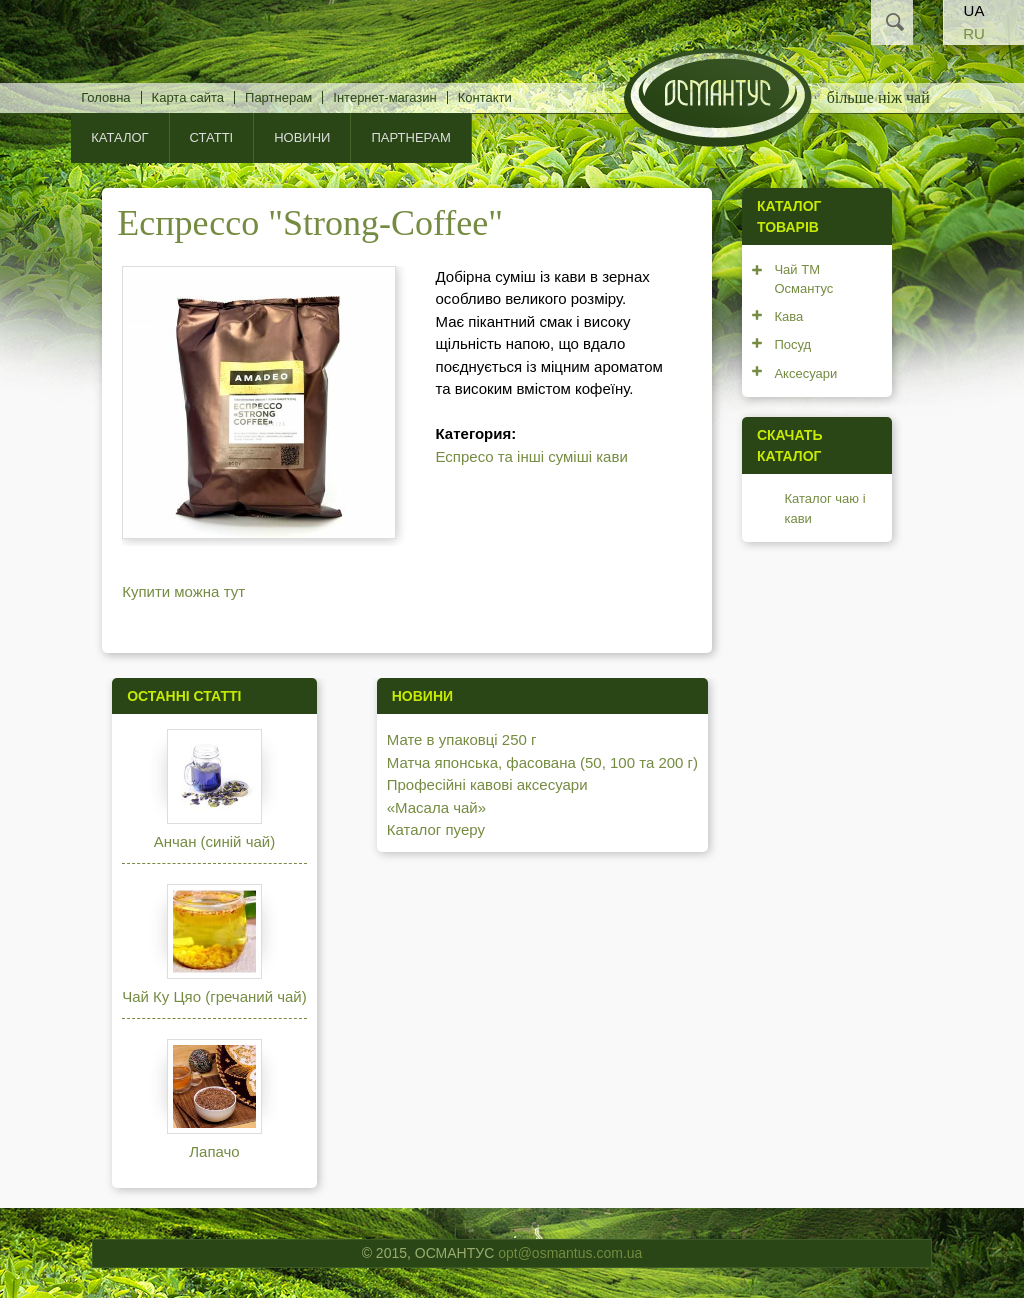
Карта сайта (188, 97)
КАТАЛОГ (119, 137)
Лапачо (214, 1151)
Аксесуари (805, 373)
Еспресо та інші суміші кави (532, 456)
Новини (302, 137)
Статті (212, 137)
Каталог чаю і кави (824, 508)
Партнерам (278, 97)
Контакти (485, 97)
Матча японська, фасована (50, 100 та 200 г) (542, 762)
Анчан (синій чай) (214, 841)
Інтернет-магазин (384, 97)
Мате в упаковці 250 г (462, 739)
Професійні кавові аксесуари (487, 784)
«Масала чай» (436, 807)
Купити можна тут (183, 591)
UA (974, 10)
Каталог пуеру (436, 829)
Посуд (792, 344)
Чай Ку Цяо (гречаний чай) (214, 996)
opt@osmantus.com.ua (570, 1253)
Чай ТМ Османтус (803, 279)
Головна (105, 97)
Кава (788, 316)
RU (974, 33)
